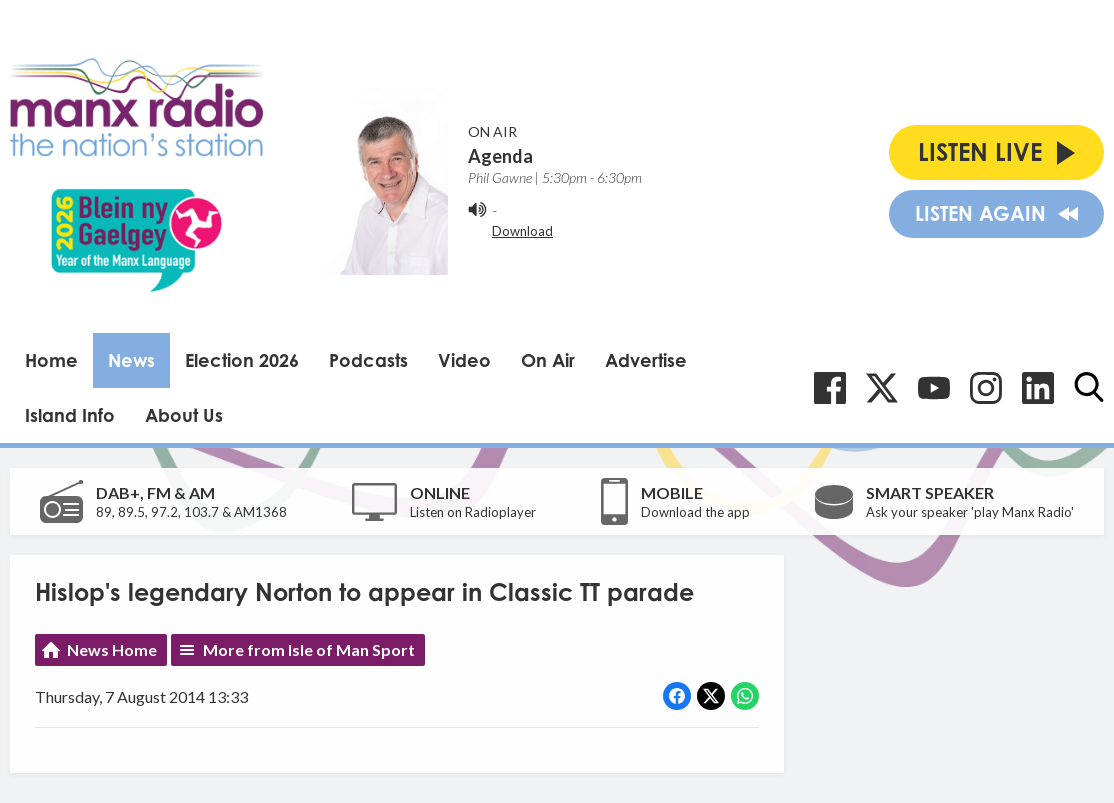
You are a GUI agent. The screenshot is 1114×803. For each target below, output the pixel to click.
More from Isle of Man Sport (309, 649)
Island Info (70, 415)
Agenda (500, 156)
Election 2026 (242, 360)
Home (51, 360)
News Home (112, 649)
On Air (548, 360)
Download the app (695, 512)
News (131, 360)
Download (522, 231)
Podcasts (368, 360)
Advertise (646, 360)
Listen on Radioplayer (473, 512)
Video (464, 360)
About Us (184, 415)
